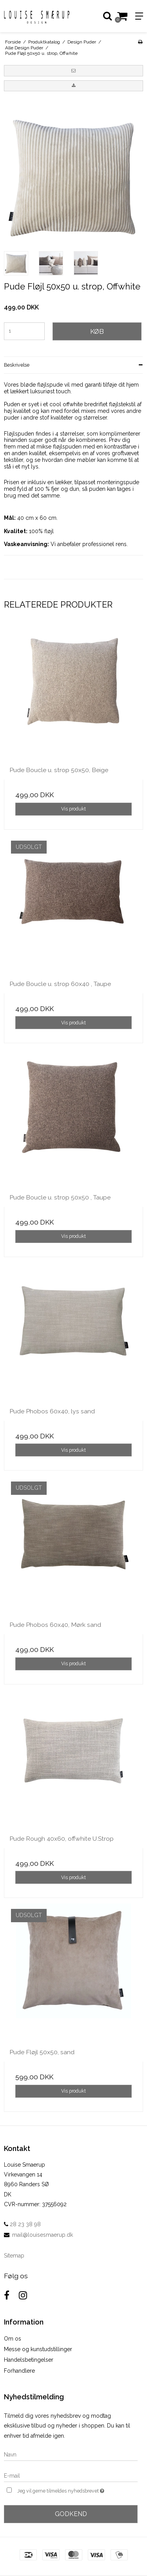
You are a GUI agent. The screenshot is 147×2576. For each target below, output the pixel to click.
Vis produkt (73, 809)
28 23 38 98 (22, 2224)
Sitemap (14, 2255)
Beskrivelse (16, 365)
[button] (73, 70)
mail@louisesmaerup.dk (42, 2235)
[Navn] (71, 2454)
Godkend (71, 2514)
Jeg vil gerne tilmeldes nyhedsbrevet (67, 2490)
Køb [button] (97, 331)
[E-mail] (71, 2475)
